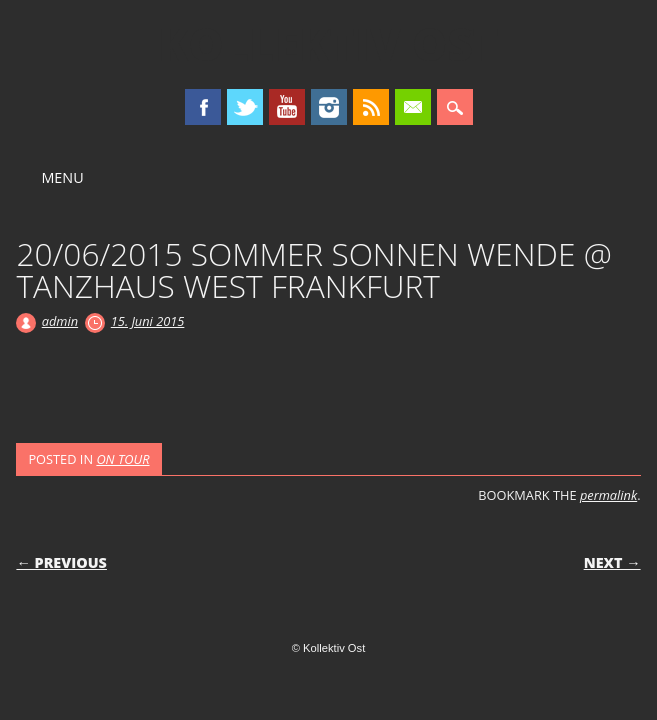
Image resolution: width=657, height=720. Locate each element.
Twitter (245, 107)
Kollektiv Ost (328, 44)
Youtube (287, 107)
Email (413, 107)
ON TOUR (122, 459)
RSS (371, 107)
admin (60, 321)
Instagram (329, 107)
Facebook (203, 107)
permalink (608, 495)
